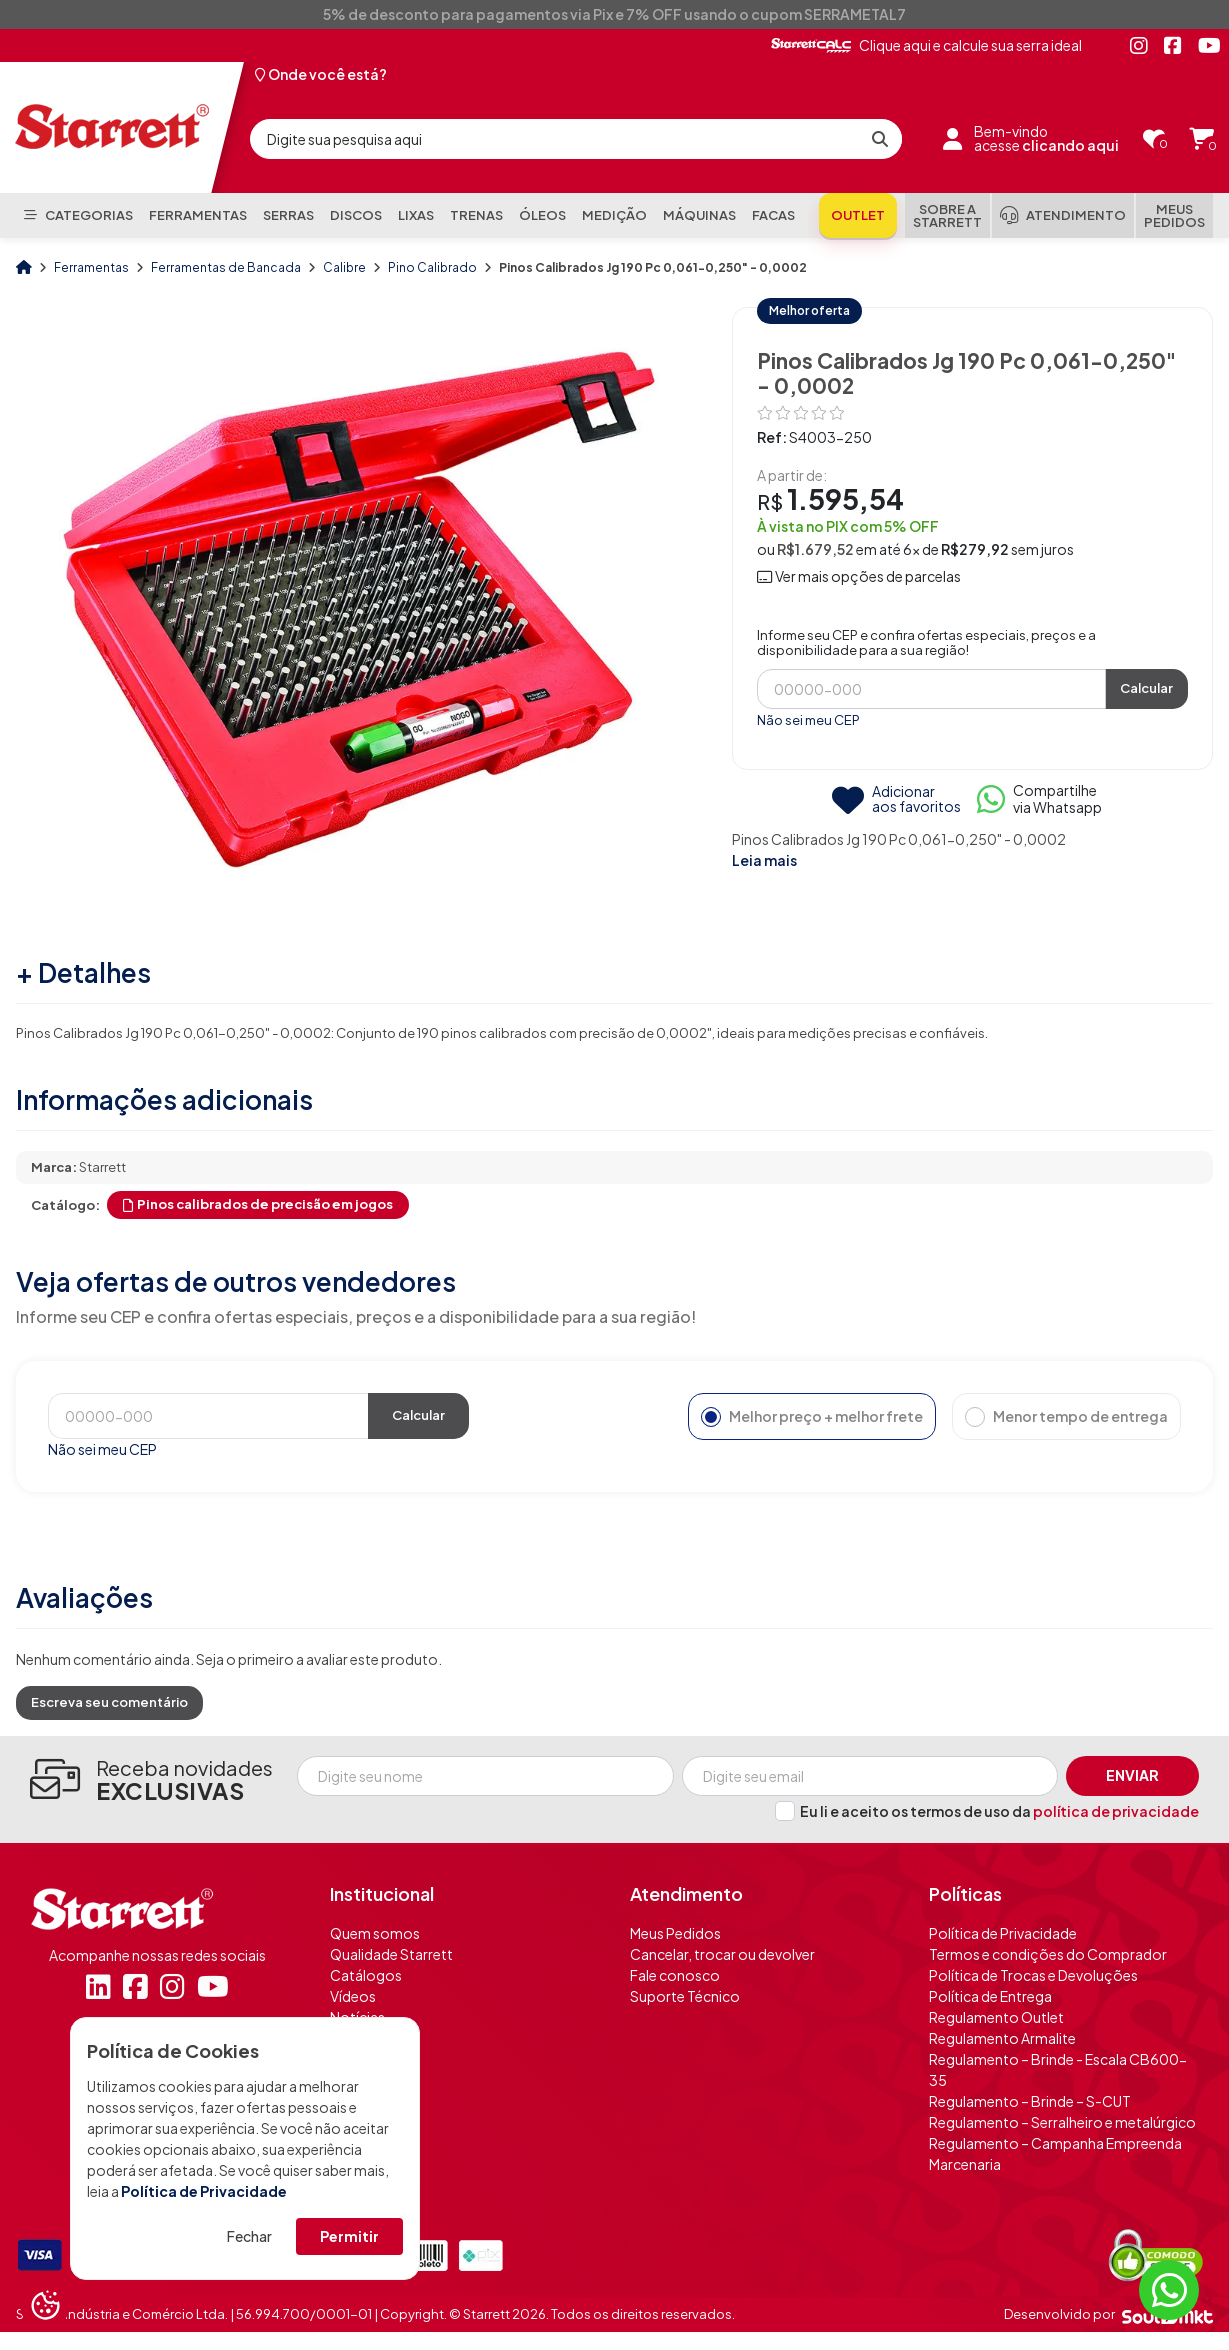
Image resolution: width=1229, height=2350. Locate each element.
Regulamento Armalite (1002, 2038)
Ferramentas (92, 267)
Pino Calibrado (433, 267)
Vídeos (353, 1996)
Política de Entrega (990, 1996)
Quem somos (375, 1933)
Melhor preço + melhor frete (812, 1417)
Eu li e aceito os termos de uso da (999, 1811)
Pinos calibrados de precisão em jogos (258, 1204)
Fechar (249, 2236)
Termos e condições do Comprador (1048, 1954)
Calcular (1146, 688)
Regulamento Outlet (996, 2017)
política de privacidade (1116, 1811)
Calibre (345, 267)
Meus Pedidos (675, 1933)
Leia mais (764, 860)
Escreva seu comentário (109, 1702)
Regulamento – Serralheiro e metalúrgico (1062, 2122)
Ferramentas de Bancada (227, 267)
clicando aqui (1070, 145)
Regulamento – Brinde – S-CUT (1030, 2101)
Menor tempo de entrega (1066, 1417)
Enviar (1132, 1775)
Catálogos (366, 1975)
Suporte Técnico (685, 1996)
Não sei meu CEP (808, 720)
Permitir (349, 2236)
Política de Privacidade (204, 2191)
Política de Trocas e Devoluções (1033, 1975)
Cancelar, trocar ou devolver (722, 1954)
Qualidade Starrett (391, 1954)
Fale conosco (675, 1975)
